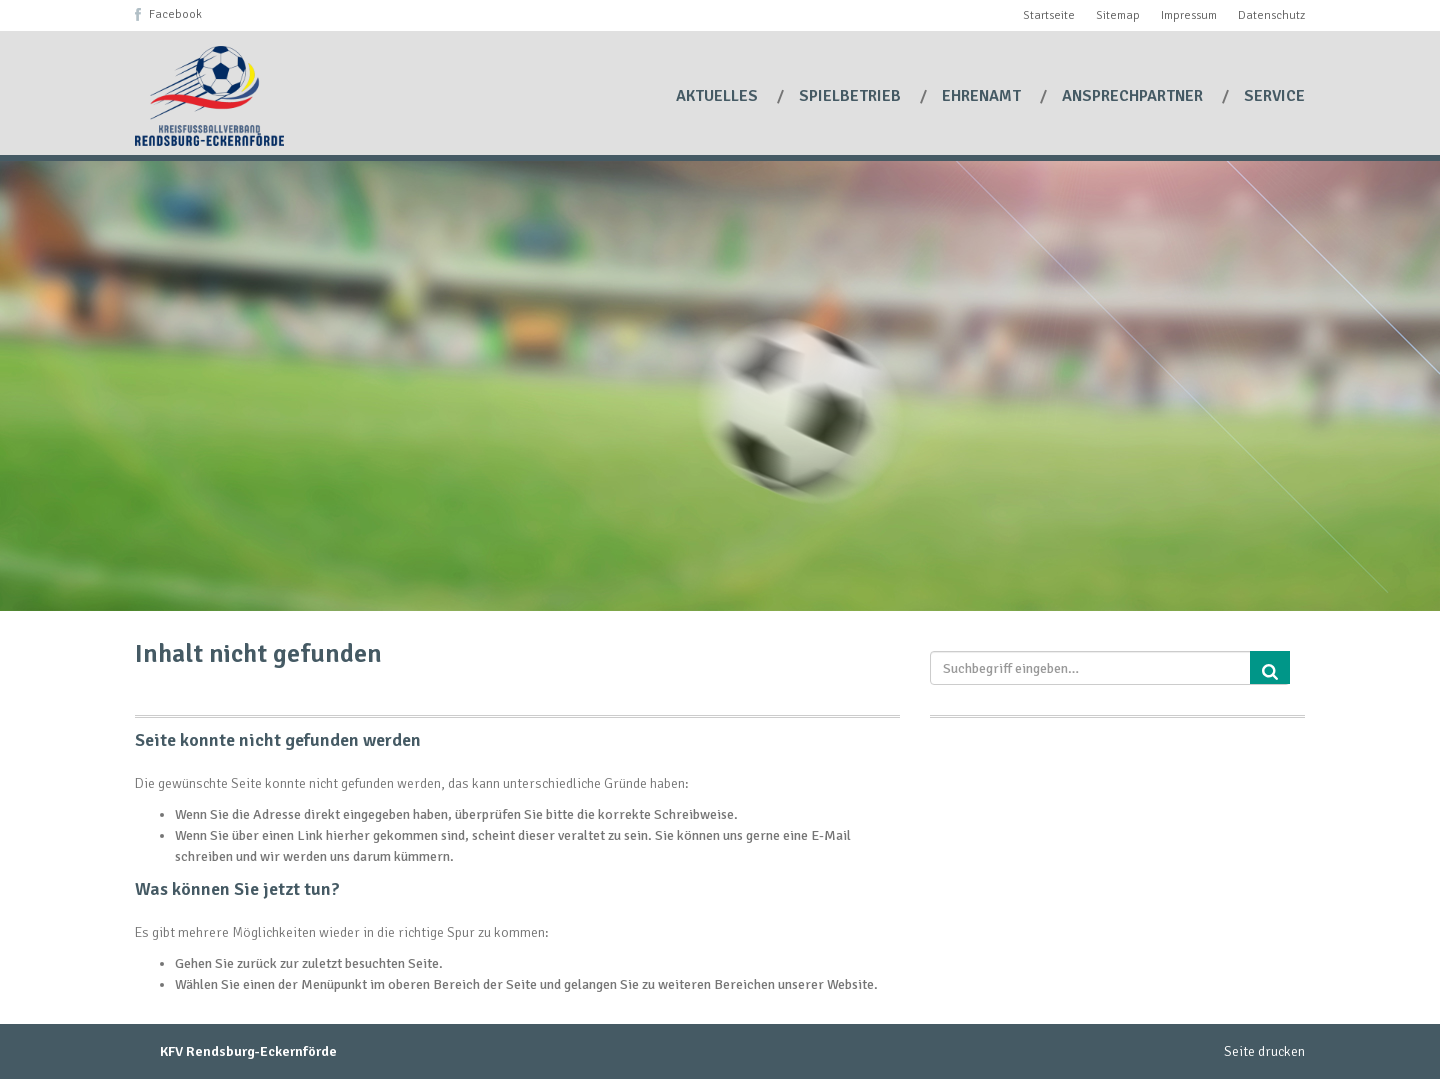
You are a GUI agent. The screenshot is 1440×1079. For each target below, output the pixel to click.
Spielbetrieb (852, 96)
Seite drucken (1264, 1051)
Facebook (175, 14)
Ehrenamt (983, 96)
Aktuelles (719, 96)
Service (1274, 96)
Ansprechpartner (1134, 96)
